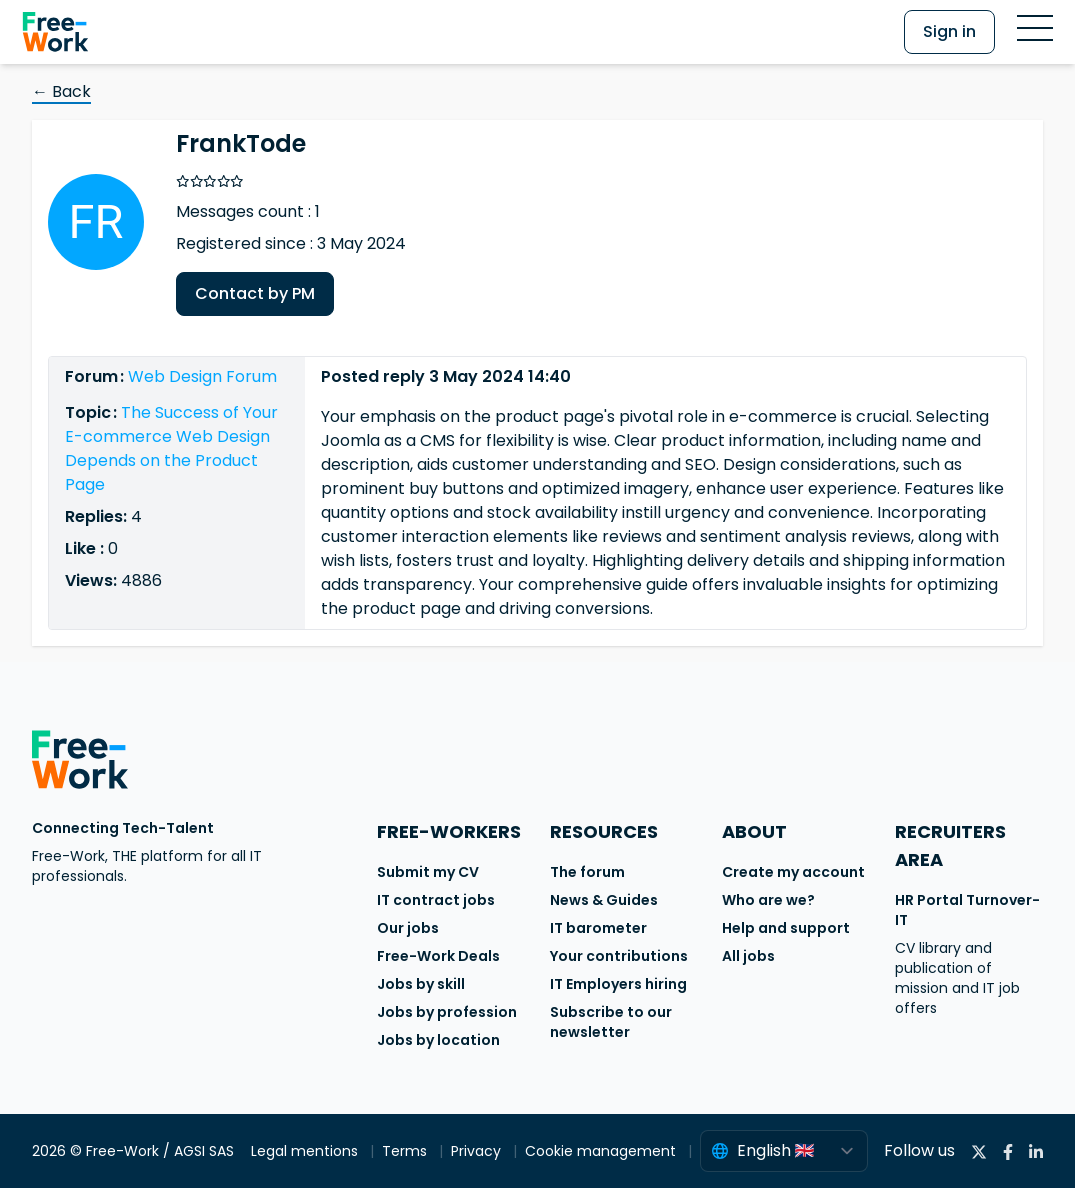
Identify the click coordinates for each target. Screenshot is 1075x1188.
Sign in (949, 31)
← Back (61, 91)
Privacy (478, 1151)
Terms (406, 1151)
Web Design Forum (202, 376)
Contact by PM (255, 293)
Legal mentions (306, 1151)
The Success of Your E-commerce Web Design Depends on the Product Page (171, 448)
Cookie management (602, 1151)
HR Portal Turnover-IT (967, 910)
